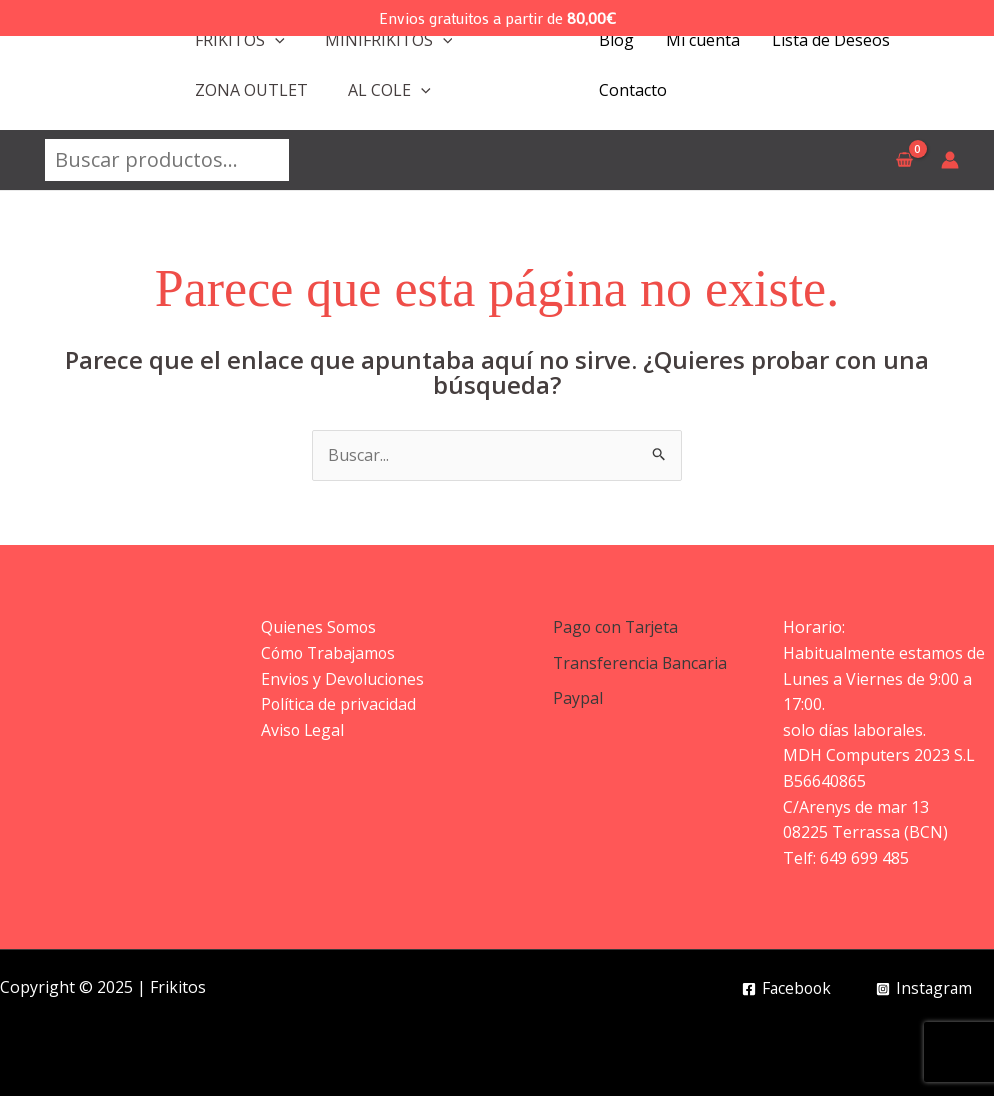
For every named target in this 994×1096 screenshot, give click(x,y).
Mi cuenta (703, 40)
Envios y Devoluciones (344, 679)
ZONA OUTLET (251, 90)
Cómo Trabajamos (330, 653)
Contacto (633, 90)
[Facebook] (782, 989)
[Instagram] (922, 989)
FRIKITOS (240, 40)
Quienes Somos (319, 627)
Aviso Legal (303, 730)
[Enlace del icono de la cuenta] (950, 160)
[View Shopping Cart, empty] (904, 160)
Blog (616, 40)
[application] (275, 40)
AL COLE (389, 90)
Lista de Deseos (831, 40)
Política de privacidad (339, 704)
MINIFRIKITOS (389, 40)
